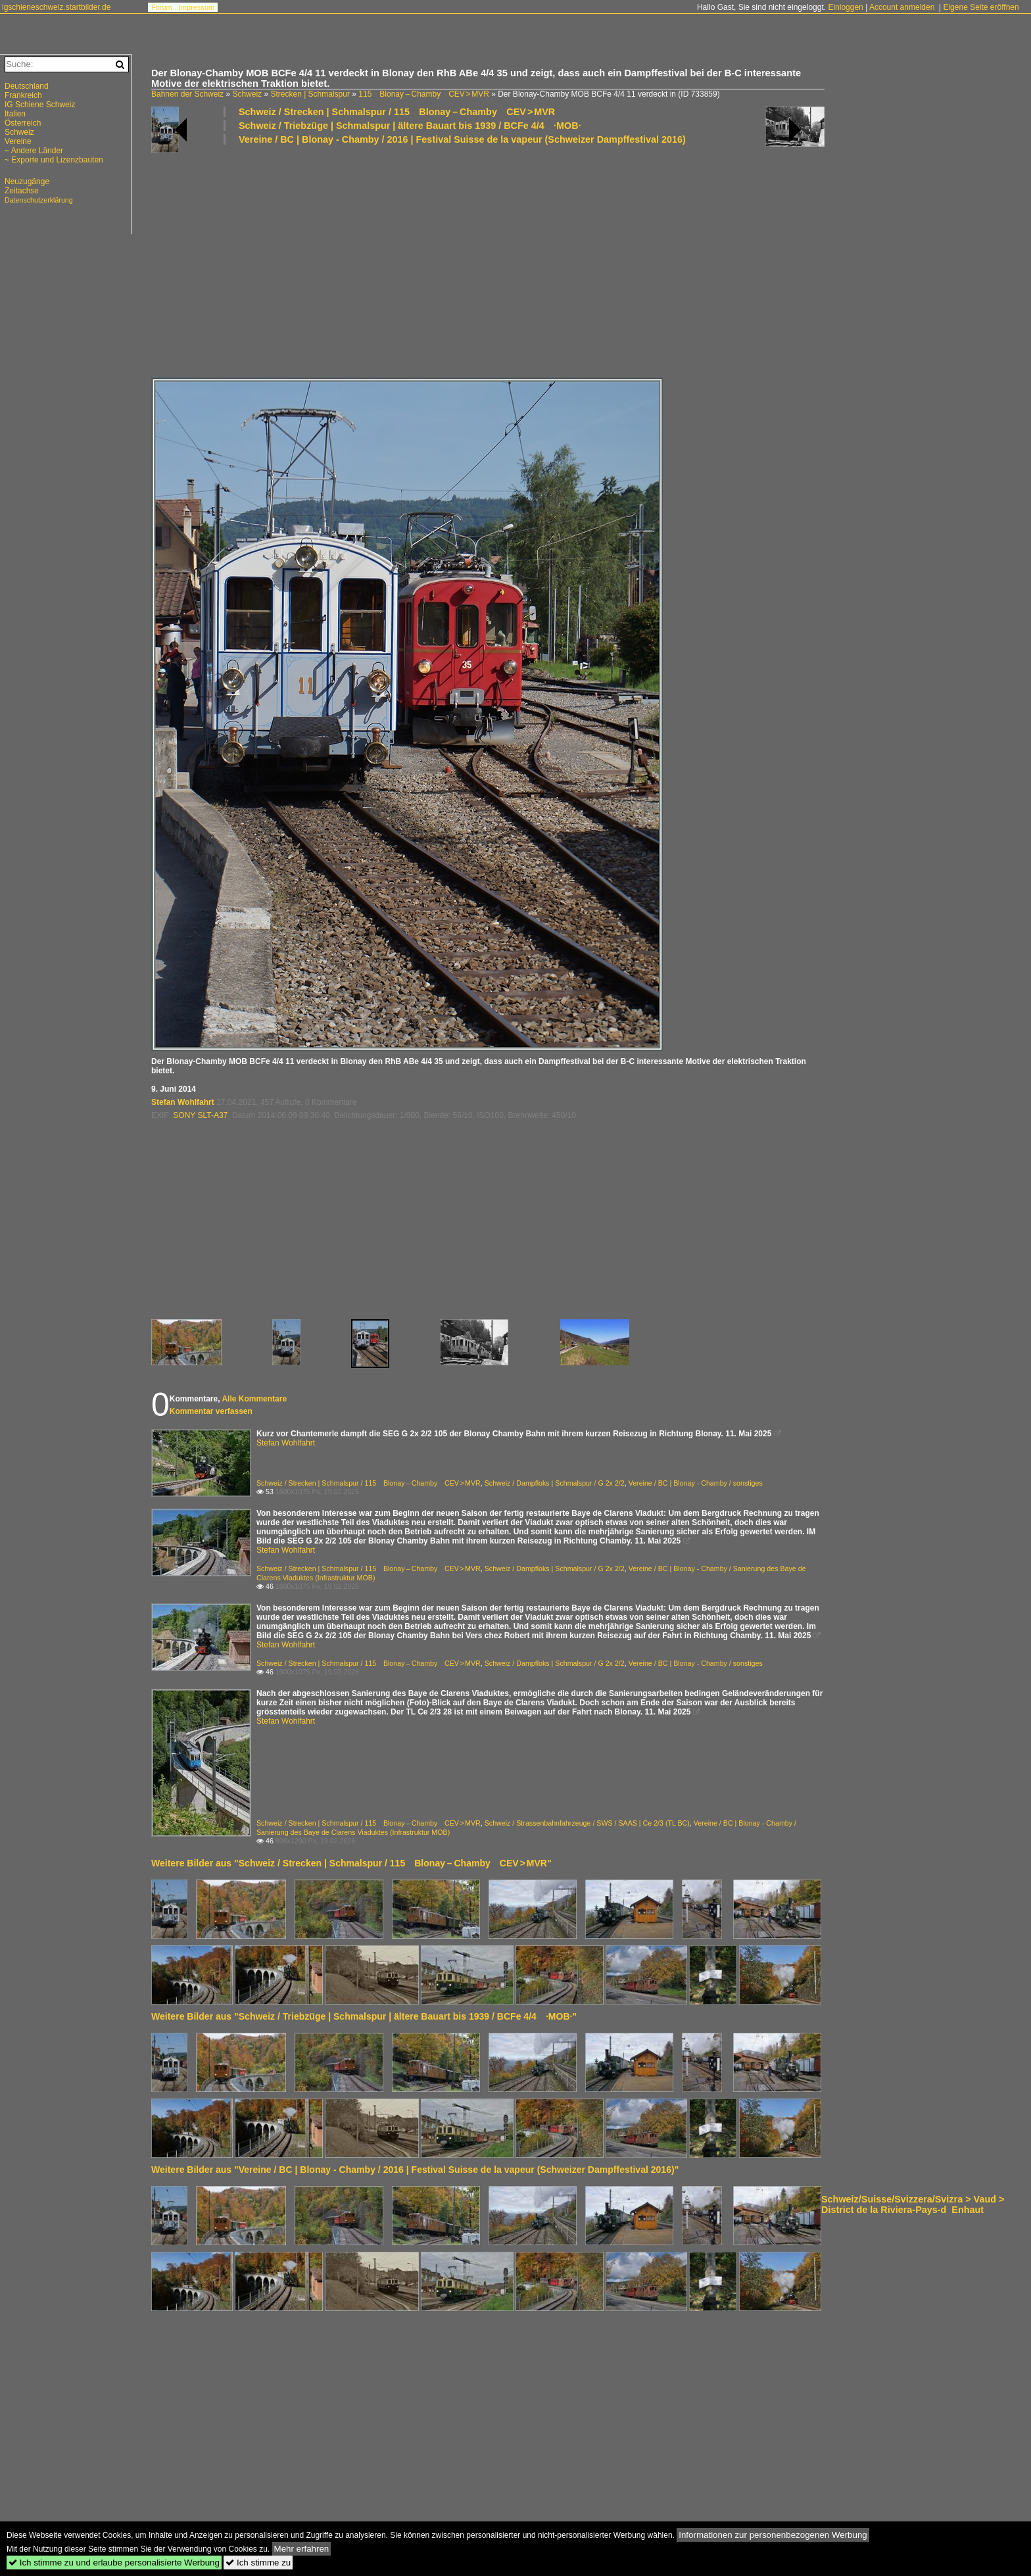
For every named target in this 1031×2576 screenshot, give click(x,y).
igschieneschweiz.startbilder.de (56, 7)
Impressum (196, 7)
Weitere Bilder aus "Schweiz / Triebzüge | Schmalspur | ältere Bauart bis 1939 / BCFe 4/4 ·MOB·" (364, 2016)
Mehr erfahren (301, 2549)
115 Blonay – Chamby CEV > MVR (423, 94)
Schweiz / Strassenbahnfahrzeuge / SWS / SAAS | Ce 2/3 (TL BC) (587, 1823)
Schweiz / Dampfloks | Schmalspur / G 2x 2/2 (555, 1483)
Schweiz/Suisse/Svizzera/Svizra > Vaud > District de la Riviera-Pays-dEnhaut (912, 2204)
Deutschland (27, 86)
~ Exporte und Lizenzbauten (54, 159)
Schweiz (247, 94)
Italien (15, 113)
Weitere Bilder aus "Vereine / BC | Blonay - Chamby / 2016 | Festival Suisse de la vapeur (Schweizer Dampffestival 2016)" (415, 2169)
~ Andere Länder (34, 150)
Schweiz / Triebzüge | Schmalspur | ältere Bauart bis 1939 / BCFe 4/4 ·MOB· (410, 125)
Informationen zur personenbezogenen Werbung (773, 2535)
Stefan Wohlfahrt (182, 1102)
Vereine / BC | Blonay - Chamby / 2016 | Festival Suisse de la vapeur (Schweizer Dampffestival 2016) (462, 139)
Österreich (23, 123)
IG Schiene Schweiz (40, 104)
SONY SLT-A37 (200, 1115)
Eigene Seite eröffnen (981, 7)
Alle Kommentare (254, 1398)
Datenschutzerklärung (39, 200)
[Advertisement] (545, 260)
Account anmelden (901, 7)
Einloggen (845, 7)
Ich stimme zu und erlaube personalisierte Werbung (114, 2562)
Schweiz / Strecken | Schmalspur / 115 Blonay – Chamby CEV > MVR (397, 112)
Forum (161, 7)
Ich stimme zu (258, 2562)
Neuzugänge (27, 181)
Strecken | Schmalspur (310, 94)
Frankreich (23, 95)
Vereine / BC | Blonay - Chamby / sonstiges (696, 1483)
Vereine (18, 141)
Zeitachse (22, 190)
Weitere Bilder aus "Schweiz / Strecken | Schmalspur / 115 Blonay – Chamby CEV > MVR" (351, 1863)
